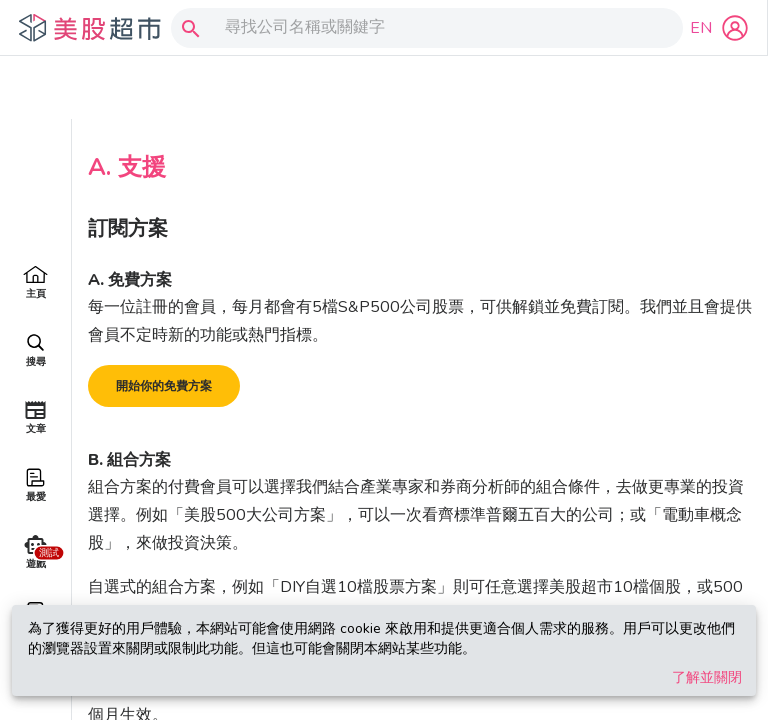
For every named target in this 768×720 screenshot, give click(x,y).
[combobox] (422, 28)
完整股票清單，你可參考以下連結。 (453, 552)
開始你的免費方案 (164, 323)
